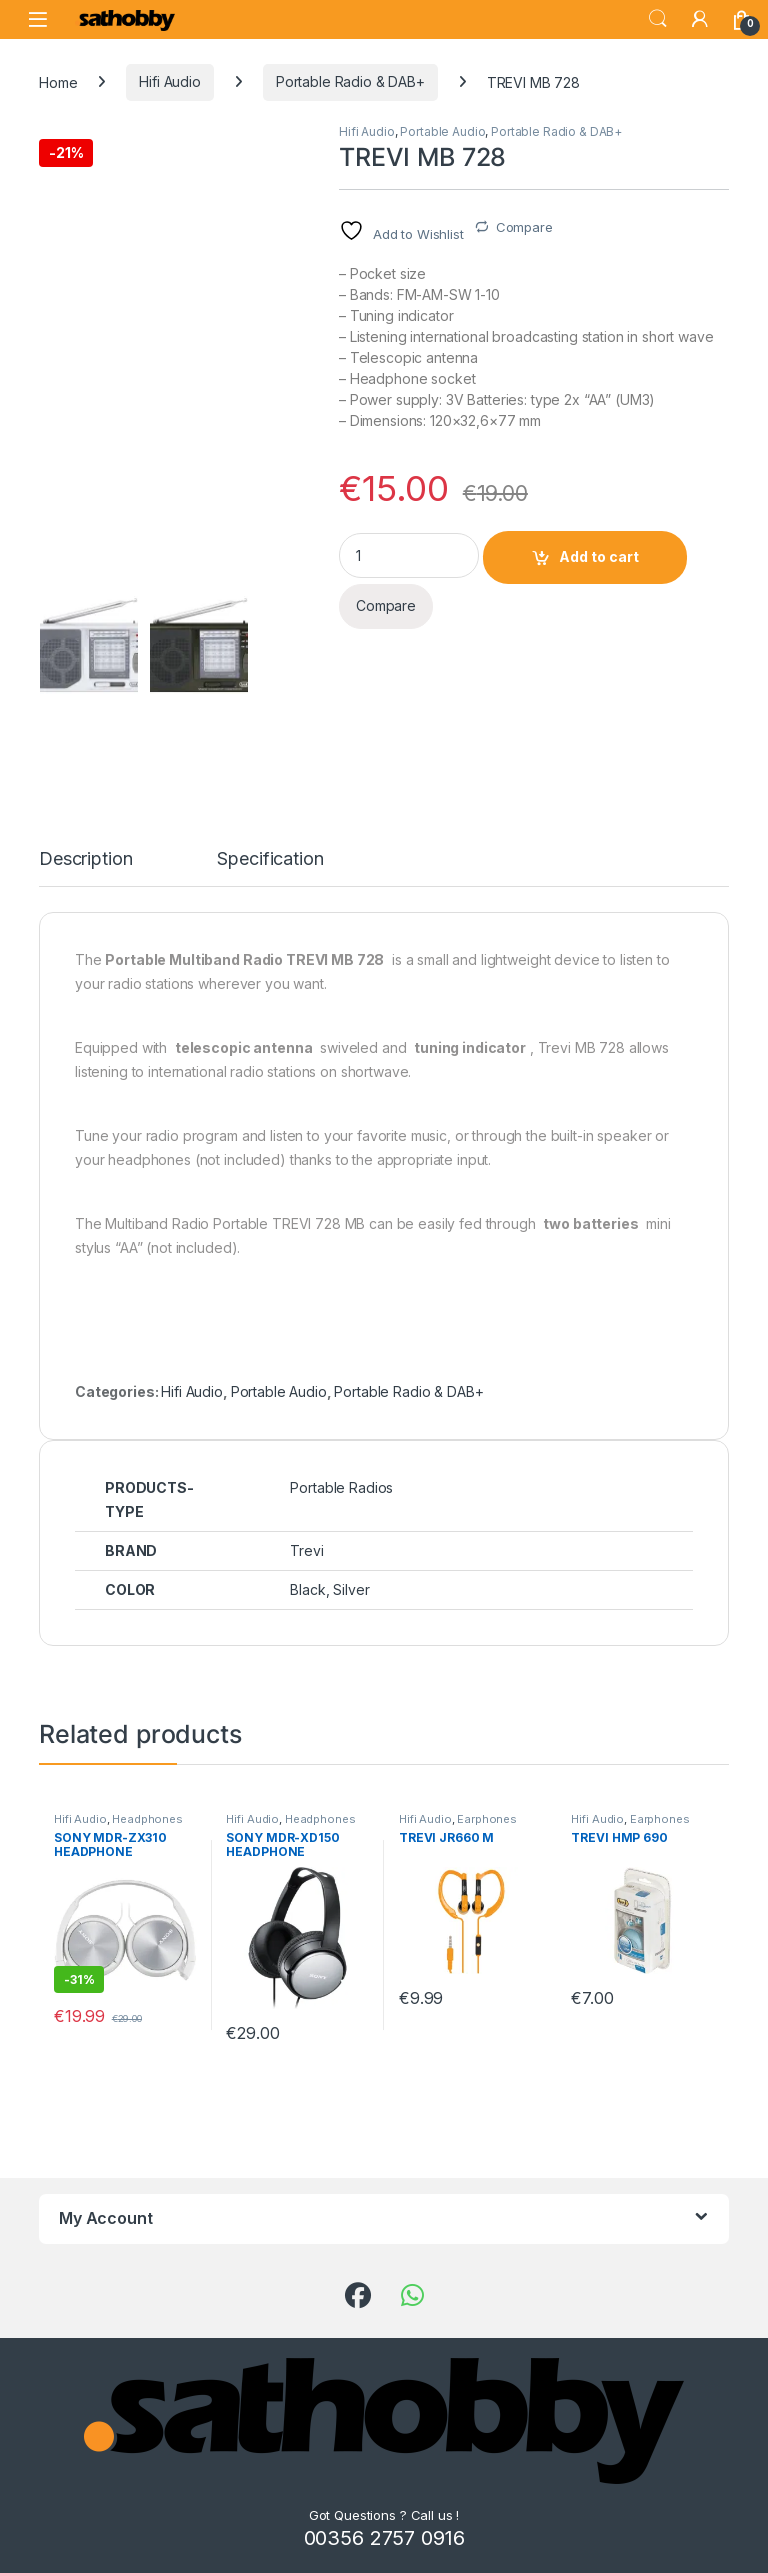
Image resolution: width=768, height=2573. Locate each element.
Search (658, 19)
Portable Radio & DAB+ (350, 81)
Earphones (487, 1819)
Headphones (147, 1819)
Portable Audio (442, 131)
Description (85, 859)
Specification (270, 859)
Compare (524, 227)
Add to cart (599, 556)
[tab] (85, 868)
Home (58, 81)
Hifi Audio (170, 81)
